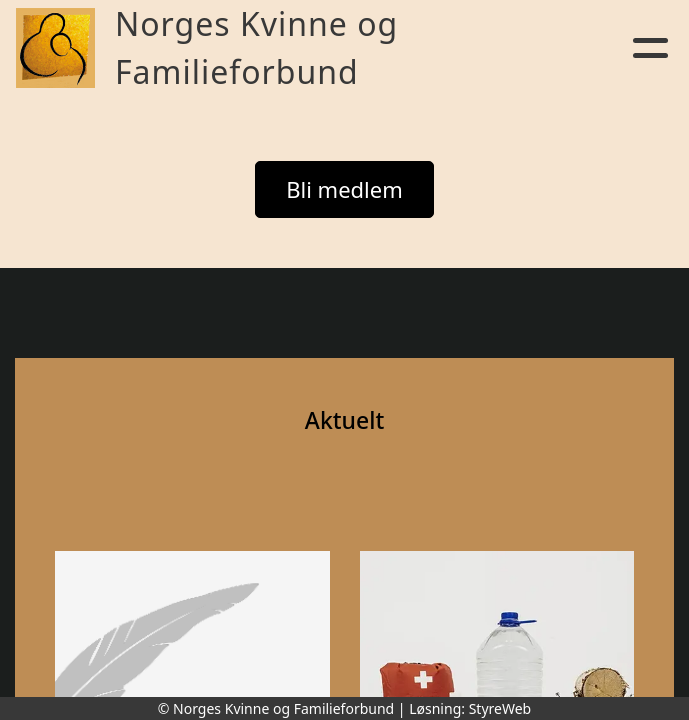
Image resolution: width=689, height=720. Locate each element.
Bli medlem (344, 189)
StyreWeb (500, 708)
